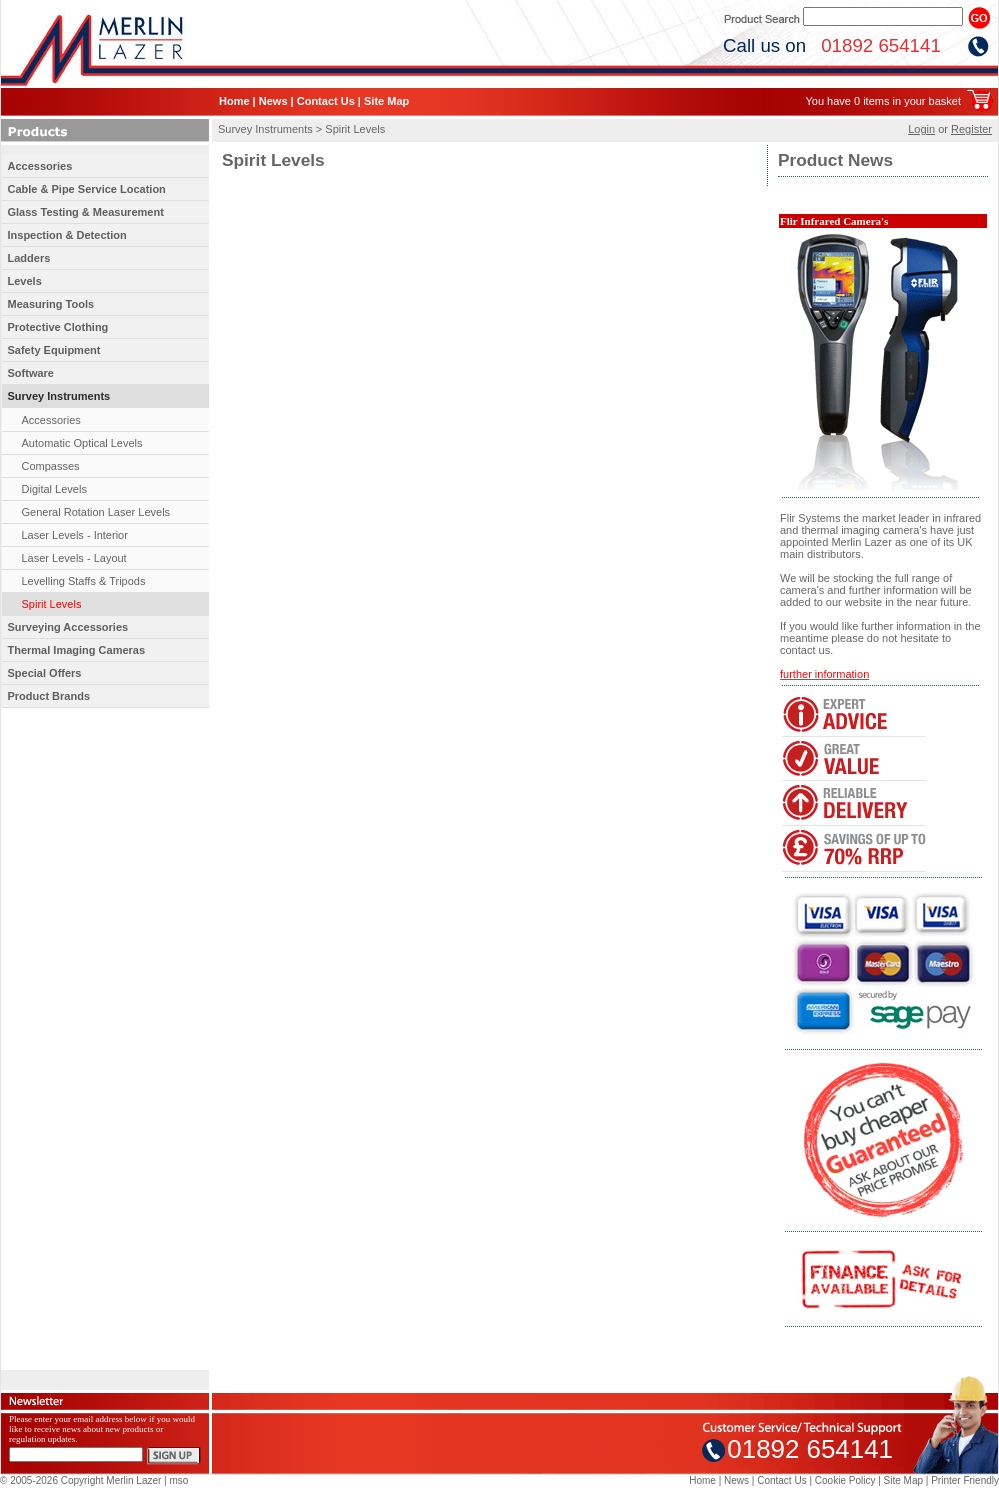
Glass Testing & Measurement (86, 212)
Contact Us (326, 101)
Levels (25, 281)
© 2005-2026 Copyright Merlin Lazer (80, 1480)
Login (921, 129)
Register (971, 129)
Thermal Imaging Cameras (77, 650)
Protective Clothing (58, 327)
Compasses (51, 466)
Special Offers (45, 673)
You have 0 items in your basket (883, 101)
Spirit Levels (52, 604)
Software (31, 373)
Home (234, 101)
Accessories (40, 166)
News (273, 101)
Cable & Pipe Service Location (87, 189)
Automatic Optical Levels (82, 443)
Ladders (29, 258)
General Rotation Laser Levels (96, 512)
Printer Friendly (965, 1480)
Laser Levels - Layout (74, 558)
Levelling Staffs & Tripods (84, 581)
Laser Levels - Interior (75, 535)
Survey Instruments (59, 396)
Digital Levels (54, 489)
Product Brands (49, 696)
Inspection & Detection (67, 235)
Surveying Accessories (68, 627)
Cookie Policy (845, 1480)
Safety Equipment (54, 350)
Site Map (386, 101)
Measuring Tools (51, 304)
